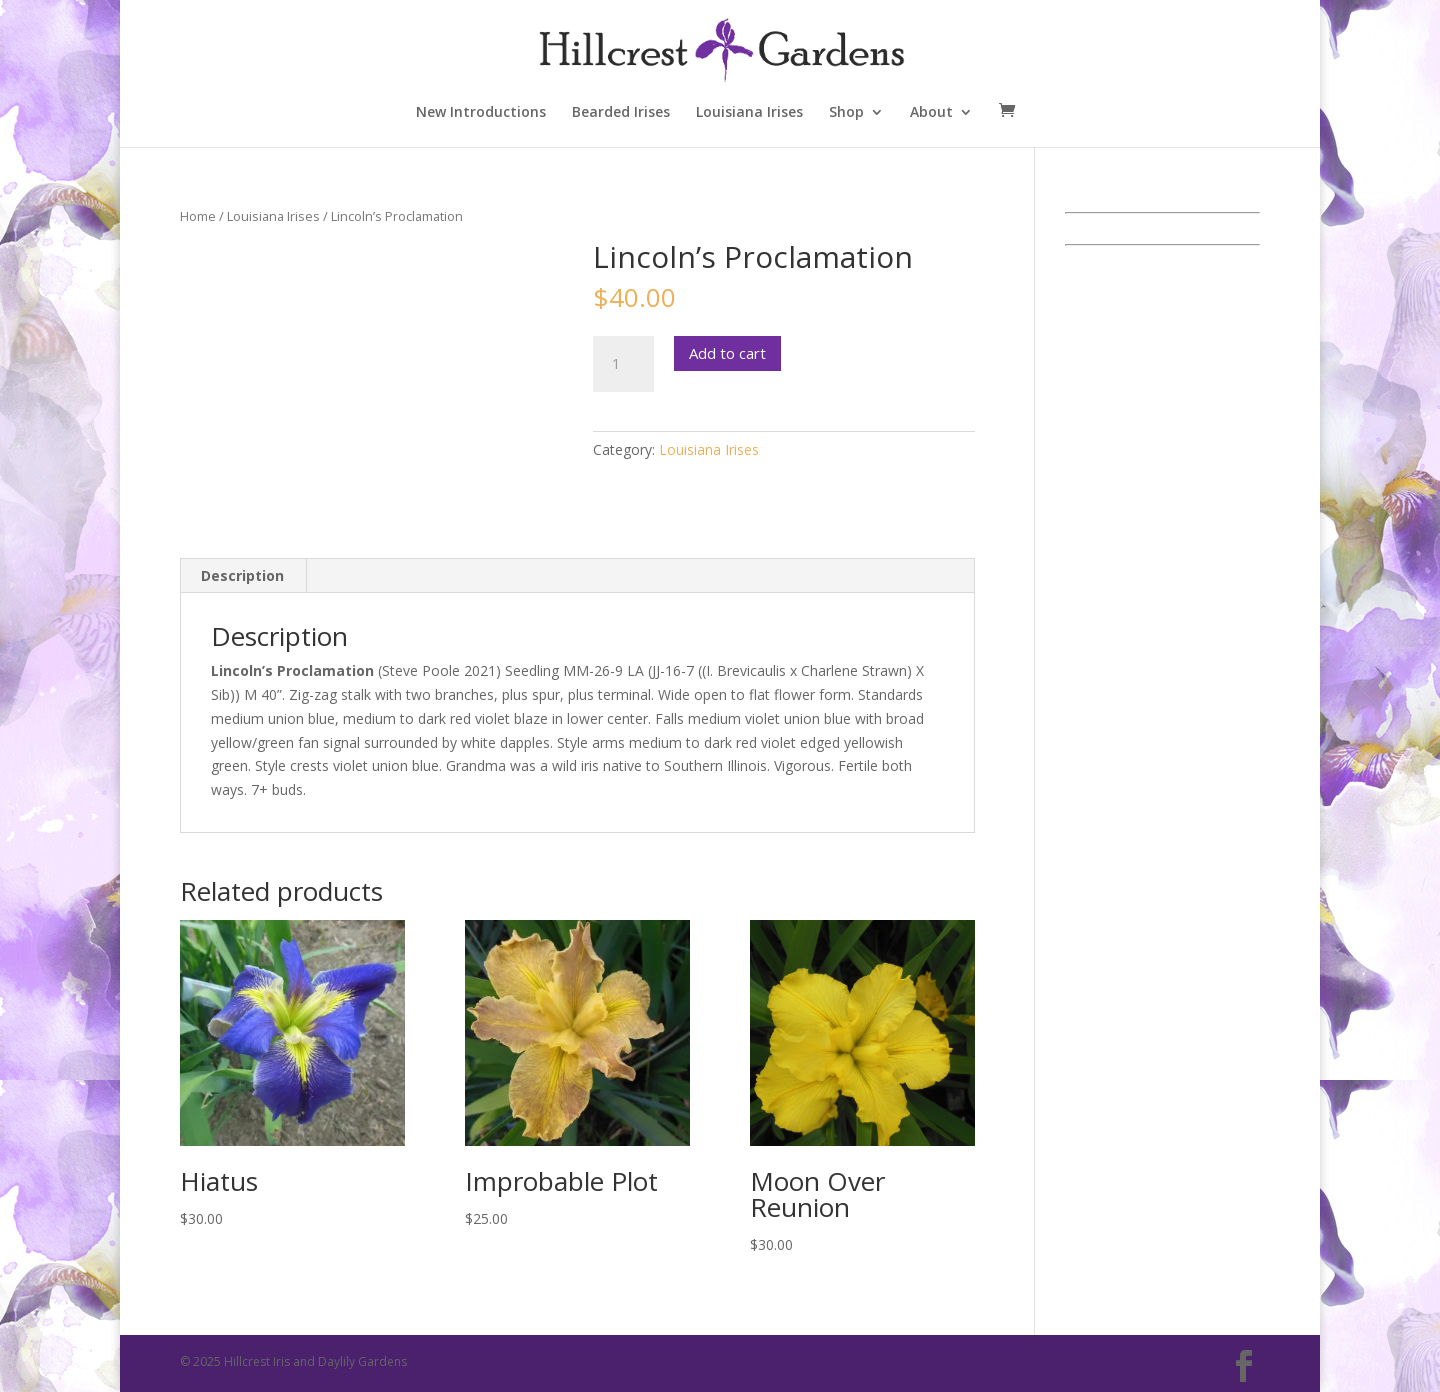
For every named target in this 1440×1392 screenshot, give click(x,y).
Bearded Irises (621, 113)
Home (198, 216)
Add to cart (727, 353)
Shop (846, 113)
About (931, 113)
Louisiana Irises (749, 113)
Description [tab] (242, 575)
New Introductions (481, 113)
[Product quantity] (623, 364)
